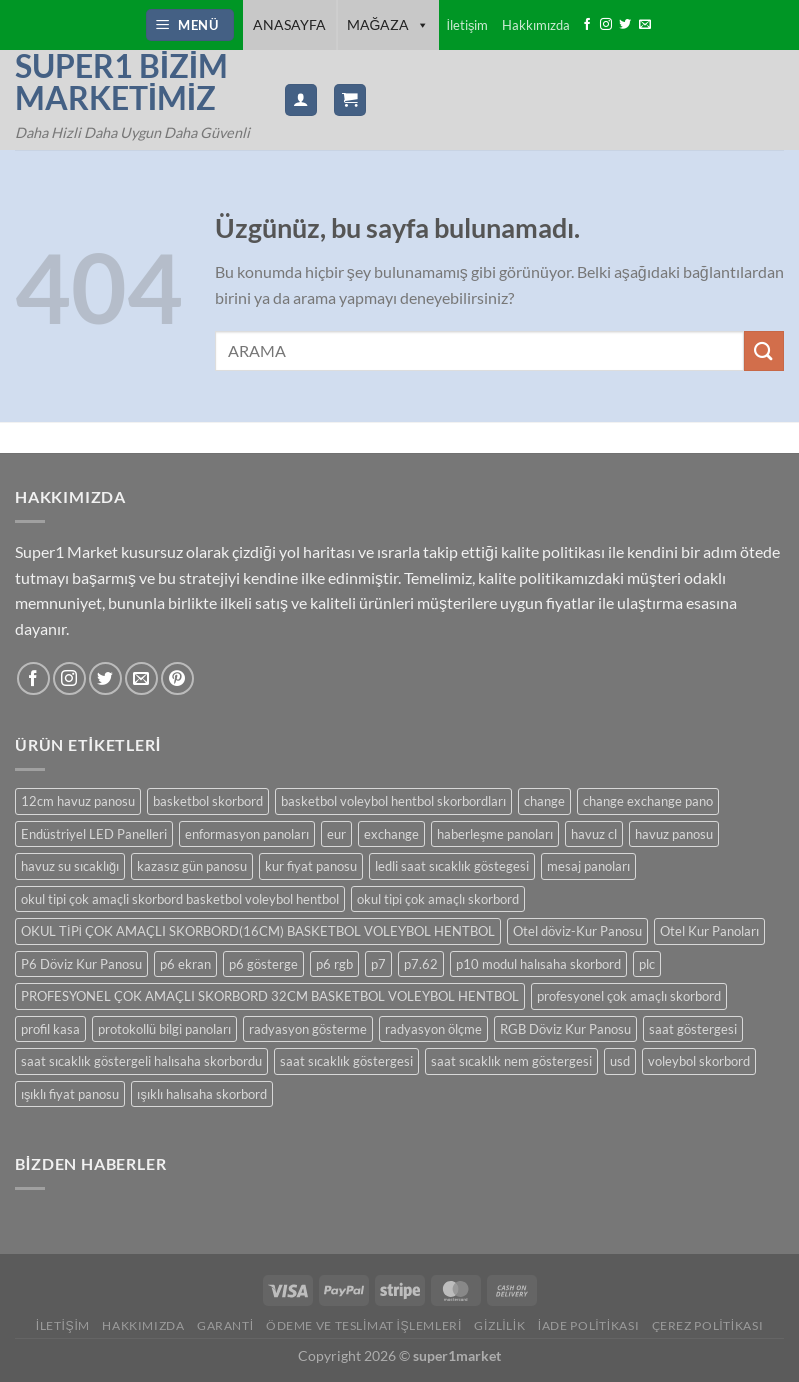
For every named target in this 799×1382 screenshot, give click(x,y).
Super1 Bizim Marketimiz (121, 82)
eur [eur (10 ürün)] (336, 834)
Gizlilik (499, 1325)
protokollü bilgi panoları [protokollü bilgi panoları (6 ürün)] (164, 1029)
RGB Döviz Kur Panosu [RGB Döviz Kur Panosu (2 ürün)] (565, 1029)
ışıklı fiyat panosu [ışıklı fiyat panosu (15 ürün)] (70, 1094)
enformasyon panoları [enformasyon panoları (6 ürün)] (247, 834)
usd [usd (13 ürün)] (620, 1061)
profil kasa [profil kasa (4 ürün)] (50, 1029)
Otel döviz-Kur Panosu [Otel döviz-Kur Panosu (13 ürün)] (577, 931)
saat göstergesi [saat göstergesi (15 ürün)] (693, 1029)
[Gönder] (764, 350)
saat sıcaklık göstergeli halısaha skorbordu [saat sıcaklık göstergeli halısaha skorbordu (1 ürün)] (141, 1061)
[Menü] (190, 25)
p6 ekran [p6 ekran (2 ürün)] (185, 964)
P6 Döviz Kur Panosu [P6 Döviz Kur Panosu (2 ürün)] (81, 964)
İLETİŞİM (63, 1325)
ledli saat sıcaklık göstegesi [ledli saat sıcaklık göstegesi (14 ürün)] (452, 866)
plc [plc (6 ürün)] (647, 964)
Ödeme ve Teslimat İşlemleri (364, 1325)
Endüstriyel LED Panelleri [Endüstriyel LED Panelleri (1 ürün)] (94, 834)
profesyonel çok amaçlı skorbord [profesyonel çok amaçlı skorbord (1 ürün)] (629, 996)
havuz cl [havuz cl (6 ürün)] (594, 834)
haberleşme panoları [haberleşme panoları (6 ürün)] (495, 834)
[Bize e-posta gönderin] (645, 25)
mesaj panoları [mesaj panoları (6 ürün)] (588, 866)
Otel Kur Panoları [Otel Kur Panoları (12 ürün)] (709, 931)
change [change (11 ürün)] (544, 801)
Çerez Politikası (708, 1325)
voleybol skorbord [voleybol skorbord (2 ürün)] (699, 1061)
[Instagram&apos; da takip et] (606, 25)
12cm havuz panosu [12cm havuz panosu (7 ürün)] (78, 801)
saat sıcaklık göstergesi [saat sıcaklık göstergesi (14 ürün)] (346, 1061)
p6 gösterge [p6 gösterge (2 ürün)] (263, 964)
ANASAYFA (289, 24)
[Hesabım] (301, 100)
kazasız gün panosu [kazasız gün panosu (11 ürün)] (192, 866)
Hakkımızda (536, 25)
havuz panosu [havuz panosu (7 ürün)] (674, 834)
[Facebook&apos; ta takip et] (587, 25)
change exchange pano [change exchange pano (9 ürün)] (648, 801)
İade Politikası (588, 1325)
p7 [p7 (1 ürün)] (378, 964)
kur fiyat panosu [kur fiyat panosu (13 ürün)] (311, 866)
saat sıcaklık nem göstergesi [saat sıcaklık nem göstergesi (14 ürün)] (511, 1061)
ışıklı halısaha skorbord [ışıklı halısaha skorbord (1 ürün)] (201, 1094)
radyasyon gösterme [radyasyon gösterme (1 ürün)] (308, 1029)
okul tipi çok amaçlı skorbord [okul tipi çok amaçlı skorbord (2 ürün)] (438, 899)
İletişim (467, 25)
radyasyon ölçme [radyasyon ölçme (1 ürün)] (433, 1029)
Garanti (225, 1325)
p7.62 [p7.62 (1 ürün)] (421, 964)
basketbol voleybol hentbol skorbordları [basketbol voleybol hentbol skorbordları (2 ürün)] (393, 801)
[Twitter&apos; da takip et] (625, 25)
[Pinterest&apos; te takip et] (177, 678)
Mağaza (388, 25)
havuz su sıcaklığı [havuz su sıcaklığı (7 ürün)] (70, 866)
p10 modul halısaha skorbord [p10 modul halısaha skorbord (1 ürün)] (538, 964)
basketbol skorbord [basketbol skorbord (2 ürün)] (208, 801)
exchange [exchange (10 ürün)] (391, 834)
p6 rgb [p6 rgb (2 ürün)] (334, 964)
